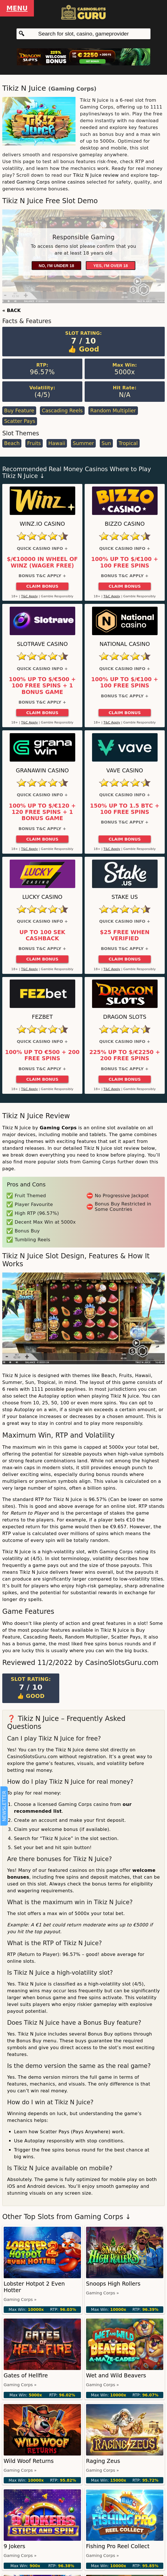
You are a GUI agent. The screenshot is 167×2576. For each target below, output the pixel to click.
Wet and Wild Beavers (116, 2375)
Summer (83, 443)
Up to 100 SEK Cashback (42, 935)
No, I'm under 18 (56, 265)
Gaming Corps (72, 89)
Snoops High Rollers (113, 2283)
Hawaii (56, 443)
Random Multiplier (113, 410)
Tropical (128, 443)
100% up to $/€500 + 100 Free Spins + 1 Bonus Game (42, 685)
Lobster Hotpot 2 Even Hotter (34, 2287)
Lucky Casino (42, 897)
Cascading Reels (62, 410)
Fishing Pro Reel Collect (118, 2546)
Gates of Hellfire (26, 2375)
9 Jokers (14, 2546)
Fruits (34, 443)
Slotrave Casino (42, 644)
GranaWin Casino (42, 770)
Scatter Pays (19, 421)
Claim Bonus (42, 586)
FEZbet (42, 1017)
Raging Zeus (103, 2461)
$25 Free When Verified (125, 935)
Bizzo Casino (124, 524)
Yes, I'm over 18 (110, 265)
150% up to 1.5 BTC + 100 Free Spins (125, 809)
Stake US (124, 897)
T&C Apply (29, 596)
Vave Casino (124, 770)
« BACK (11, 310)
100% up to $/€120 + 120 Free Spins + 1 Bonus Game (42, 812)
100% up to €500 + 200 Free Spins (42, 1055)
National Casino (124, 644)
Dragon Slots (124, 1017)
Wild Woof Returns (29, 2461)
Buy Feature (19, 410)
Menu (17, 8)
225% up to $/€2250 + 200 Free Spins (124, 1055)
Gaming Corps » (20, 2299)
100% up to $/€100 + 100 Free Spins (124, 562)
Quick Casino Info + (42, 548)
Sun (106, 443)
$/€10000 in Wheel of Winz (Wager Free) (42, 562)
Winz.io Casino (42, 524)
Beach (12, 443)
